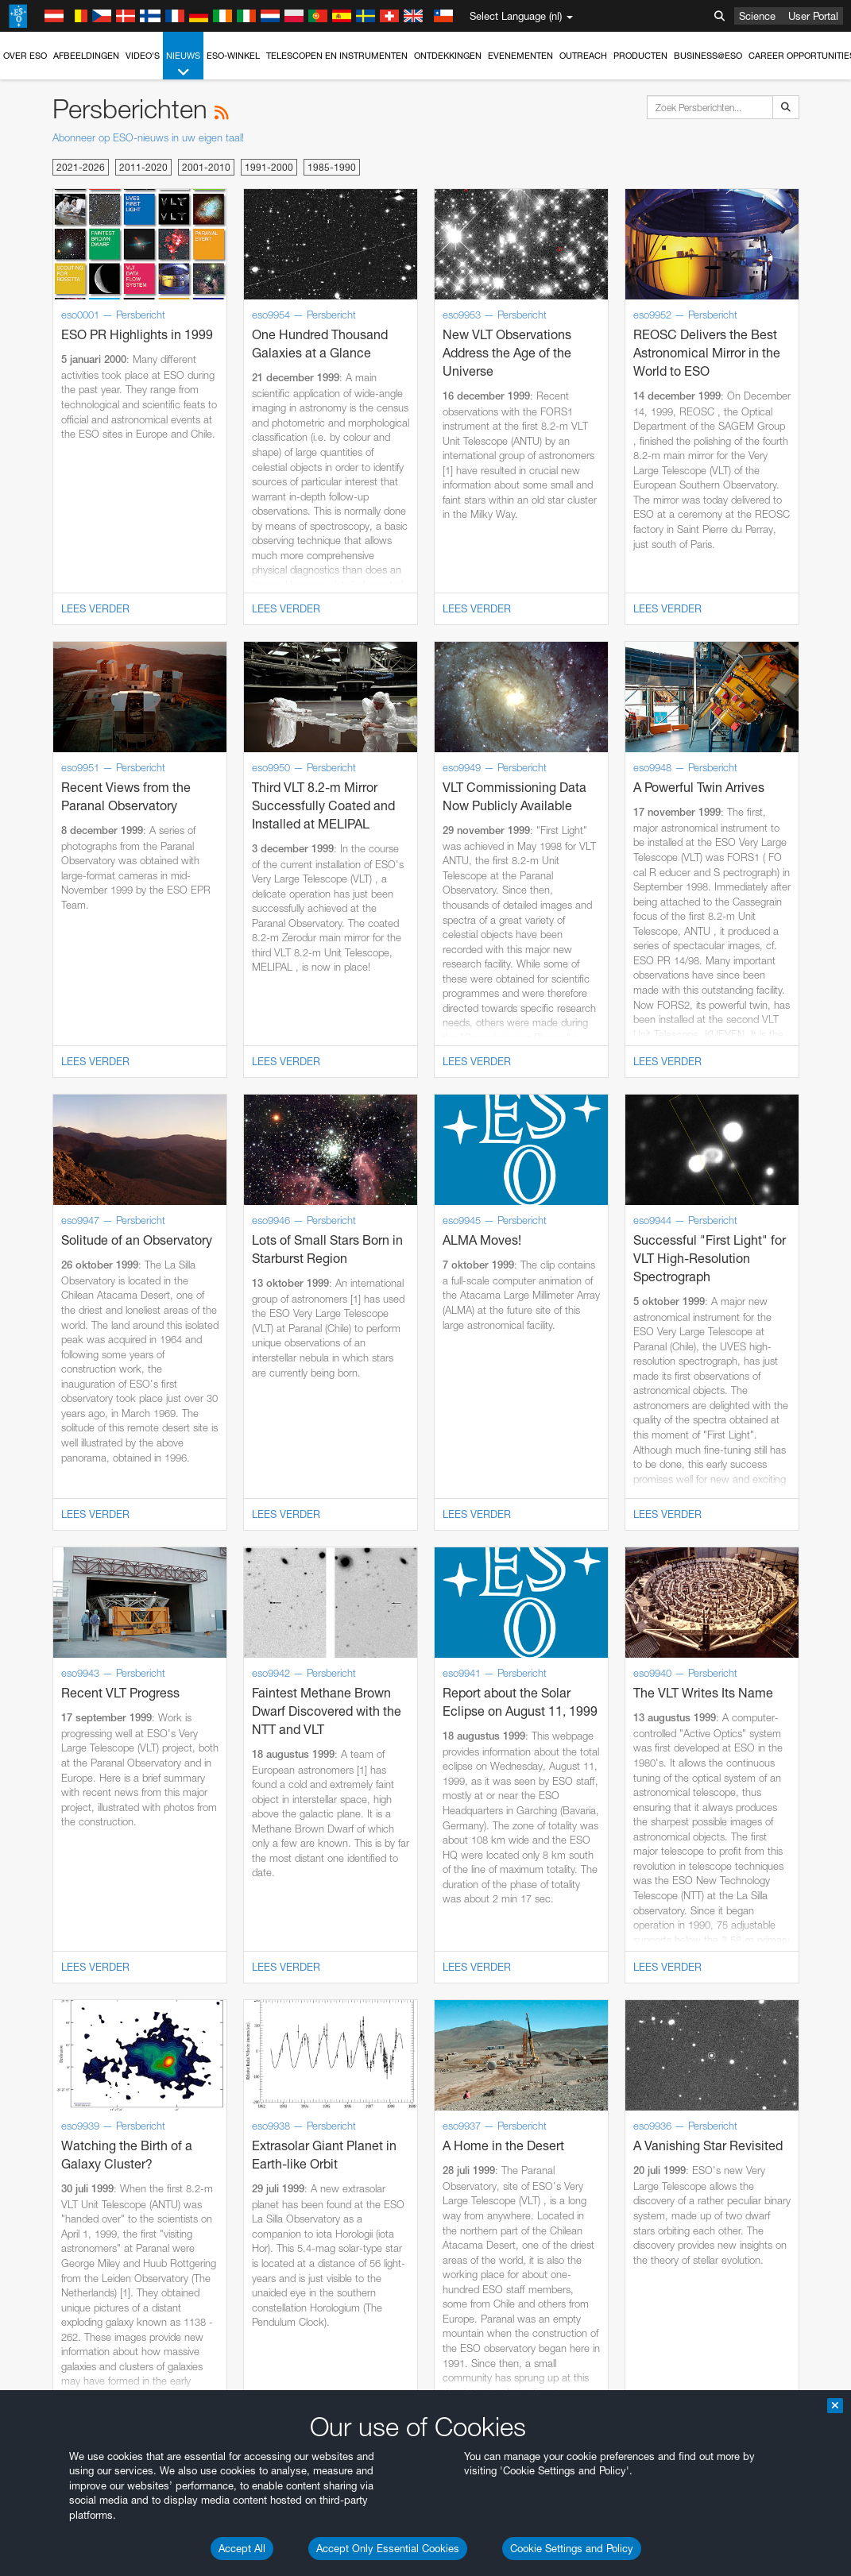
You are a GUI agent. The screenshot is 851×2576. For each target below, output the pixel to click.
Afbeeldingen (86, 55)
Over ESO (25, 55)
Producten (640, 55)
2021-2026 (80, 167)
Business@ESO (708, 55)
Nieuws (183, 64)
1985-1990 (332, 167)
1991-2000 (269, 167)
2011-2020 (143, 167)
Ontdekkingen (448, 55)
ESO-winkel (233, 55)
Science (757, 16)
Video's (143, 55)
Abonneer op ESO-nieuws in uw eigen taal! (148, 137)
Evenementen (520, 55)
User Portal (813, 16)
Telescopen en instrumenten (337, 55)
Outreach (583, 55)
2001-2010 (206, 167)
